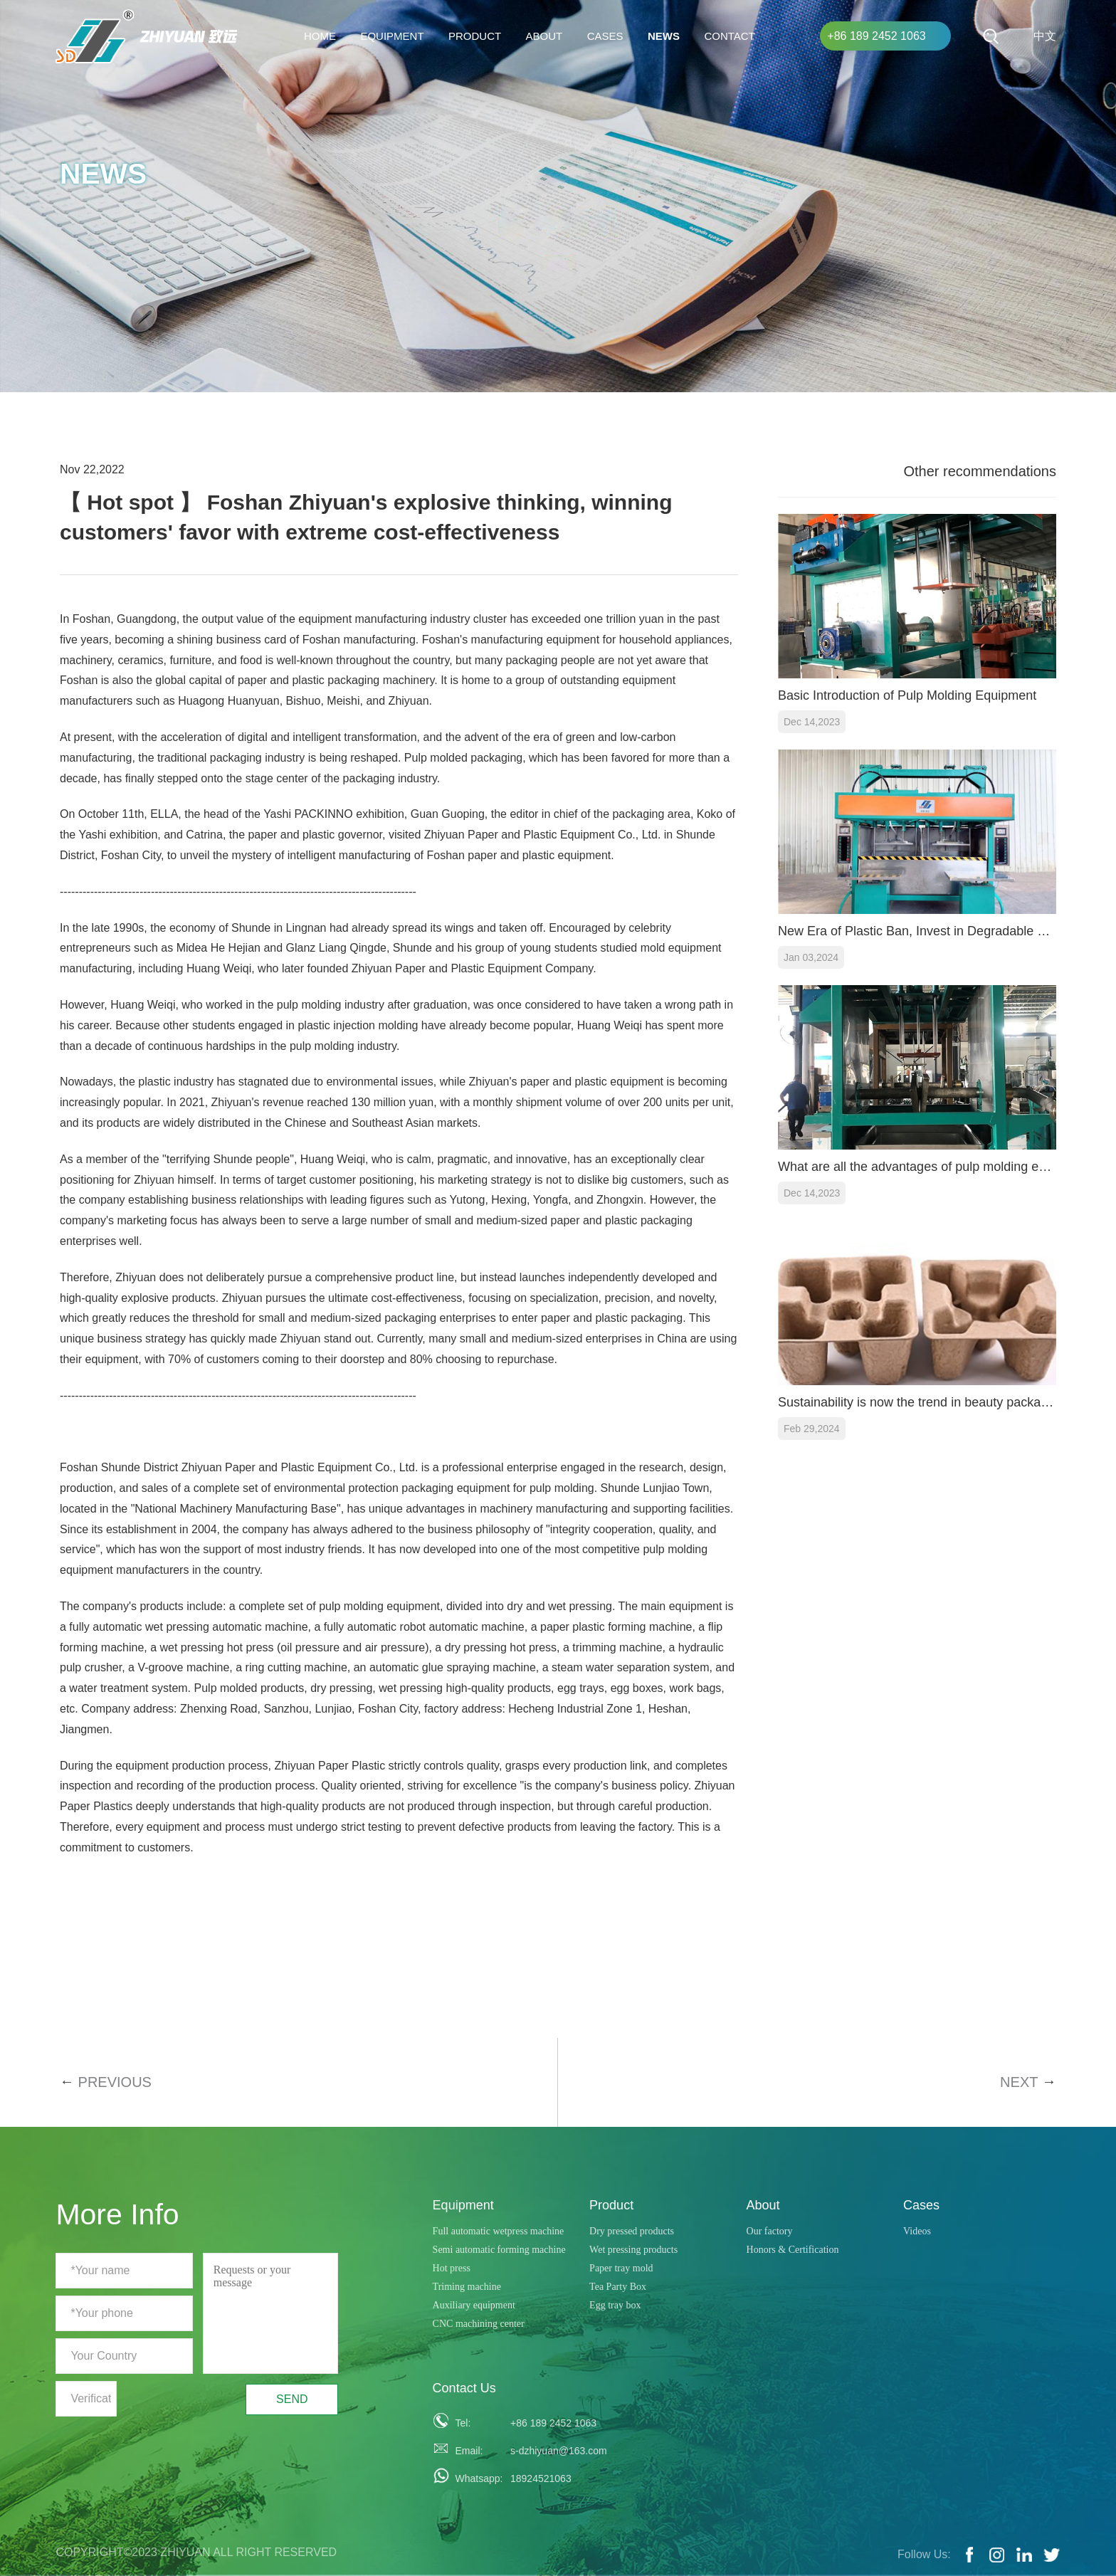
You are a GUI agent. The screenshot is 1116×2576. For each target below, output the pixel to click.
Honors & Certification (793, 2249)
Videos (917, 2231)
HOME (320, 36)
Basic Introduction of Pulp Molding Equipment (907, 695)
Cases (605, 36)
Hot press (451, 2268)
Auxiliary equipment (474, 2305)
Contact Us (464, 2388)
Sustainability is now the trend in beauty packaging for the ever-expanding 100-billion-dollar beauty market (917, 1402)
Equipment (391, 36)
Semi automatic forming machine (499, 2249)
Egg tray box (615, 2305)
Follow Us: (924, 2554)
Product (474, 36)
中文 (1044, 36)
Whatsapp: (475, 2478)
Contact (729, 36)
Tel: (463, 2423)
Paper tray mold (621, 2268)
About (544, 36)
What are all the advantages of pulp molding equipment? (917, 1167)
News (664, 36)
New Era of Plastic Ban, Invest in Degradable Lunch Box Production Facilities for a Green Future (917, 931)
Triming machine (467, 2286)
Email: (469, 2450)
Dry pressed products (631, 2231)
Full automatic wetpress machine (498, 2231)
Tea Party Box (617, 2286)
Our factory (770, 2231)
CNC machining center (479, 2323)
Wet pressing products (633, 2249)
